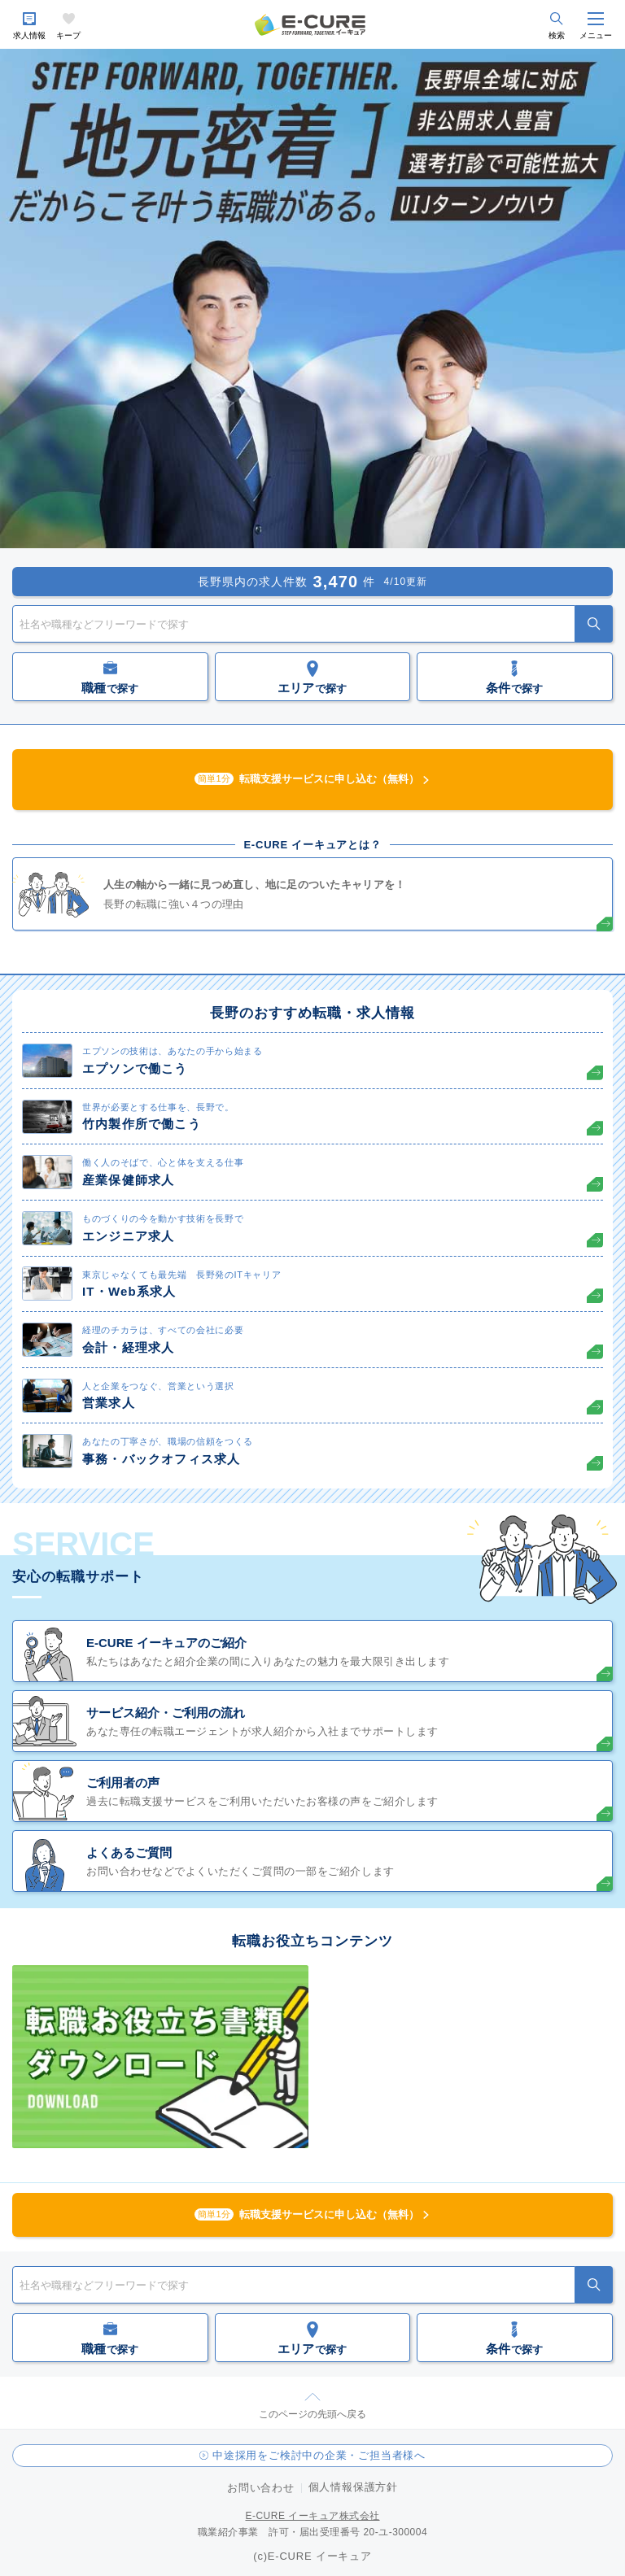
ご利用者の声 (123, 1782)
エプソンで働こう (135, 1068)
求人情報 (29, 35)
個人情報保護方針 (353, 2487)
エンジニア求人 (128, 1236)
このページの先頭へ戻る (312, 2414)
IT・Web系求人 (129, 1291)
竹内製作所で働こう (141, 1124)
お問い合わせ (261, 2488)
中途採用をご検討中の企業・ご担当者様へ (319, 2455)
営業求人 (108, 1403)
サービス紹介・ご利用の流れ (165, 1713)
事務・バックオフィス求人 (161, 1459)
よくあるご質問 (129, 1852)
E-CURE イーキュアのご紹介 (166, 1643)
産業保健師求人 (128, 1180)
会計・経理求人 (128, 1347)
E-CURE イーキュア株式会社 (312, 2516)
